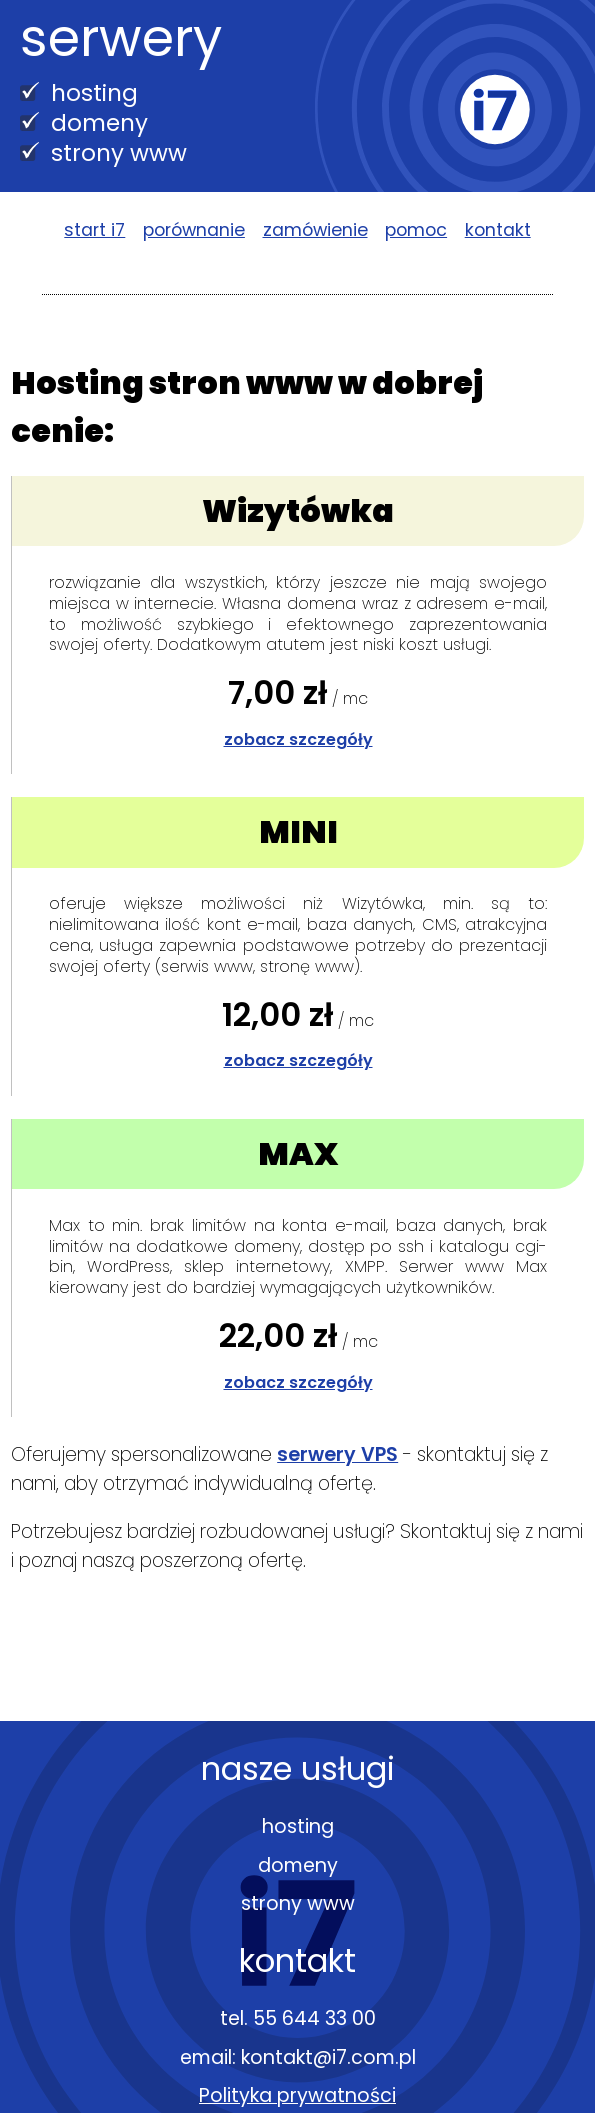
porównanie (194, 230)
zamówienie (315, 230)
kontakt (498, 230)
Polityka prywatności (297, 2095)
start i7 (94, 230)
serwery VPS (337, 1454)
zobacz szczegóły (298, 739)
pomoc (416, 230)
